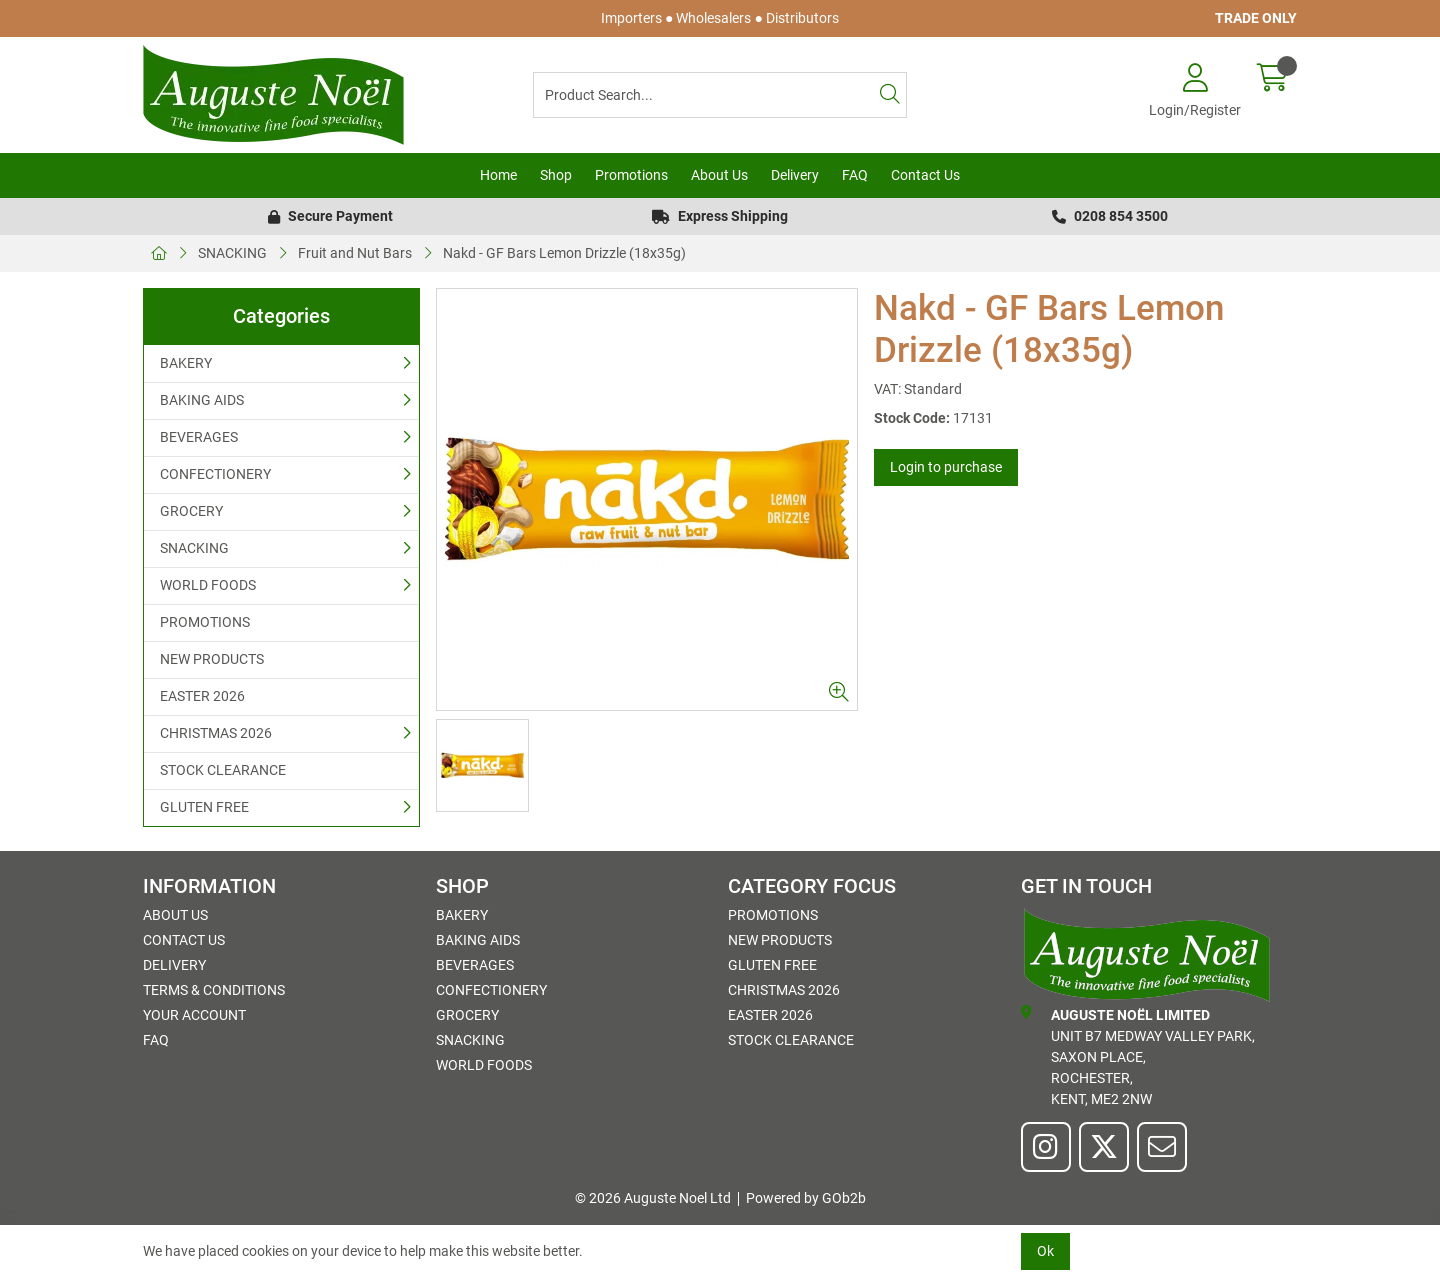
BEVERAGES (199, 437)
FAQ (855, 175)
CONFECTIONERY (215, 474)
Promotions (631, 175)
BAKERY (186, 363)
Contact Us (925, 175)
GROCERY (191, 511)
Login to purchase (946, 467)
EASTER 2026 (202, 696)
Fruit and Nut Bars (355, 253)
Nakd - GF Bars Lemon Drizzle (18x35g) (564, 253)
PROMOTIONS (205, 622)
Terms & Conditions (214, 990)
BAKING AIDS (202, 400)
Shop (556, 175)
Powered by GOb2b (806, 1198)
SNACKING (232, 253)
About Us (719, 175)
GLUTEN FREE (204, 807)
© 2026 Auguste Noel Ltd (653, 1198)
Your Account (194, 1015)
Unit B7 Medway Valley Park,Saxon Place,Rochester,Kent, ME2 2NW (1138, 1056)
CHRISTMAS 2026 (216, 733)
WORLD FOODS (208, 585)
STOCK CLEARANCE (223, 770)
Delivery (795, 175)
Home (498, 175)
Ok (1045, 1251)
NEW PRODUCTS (212, 659)
